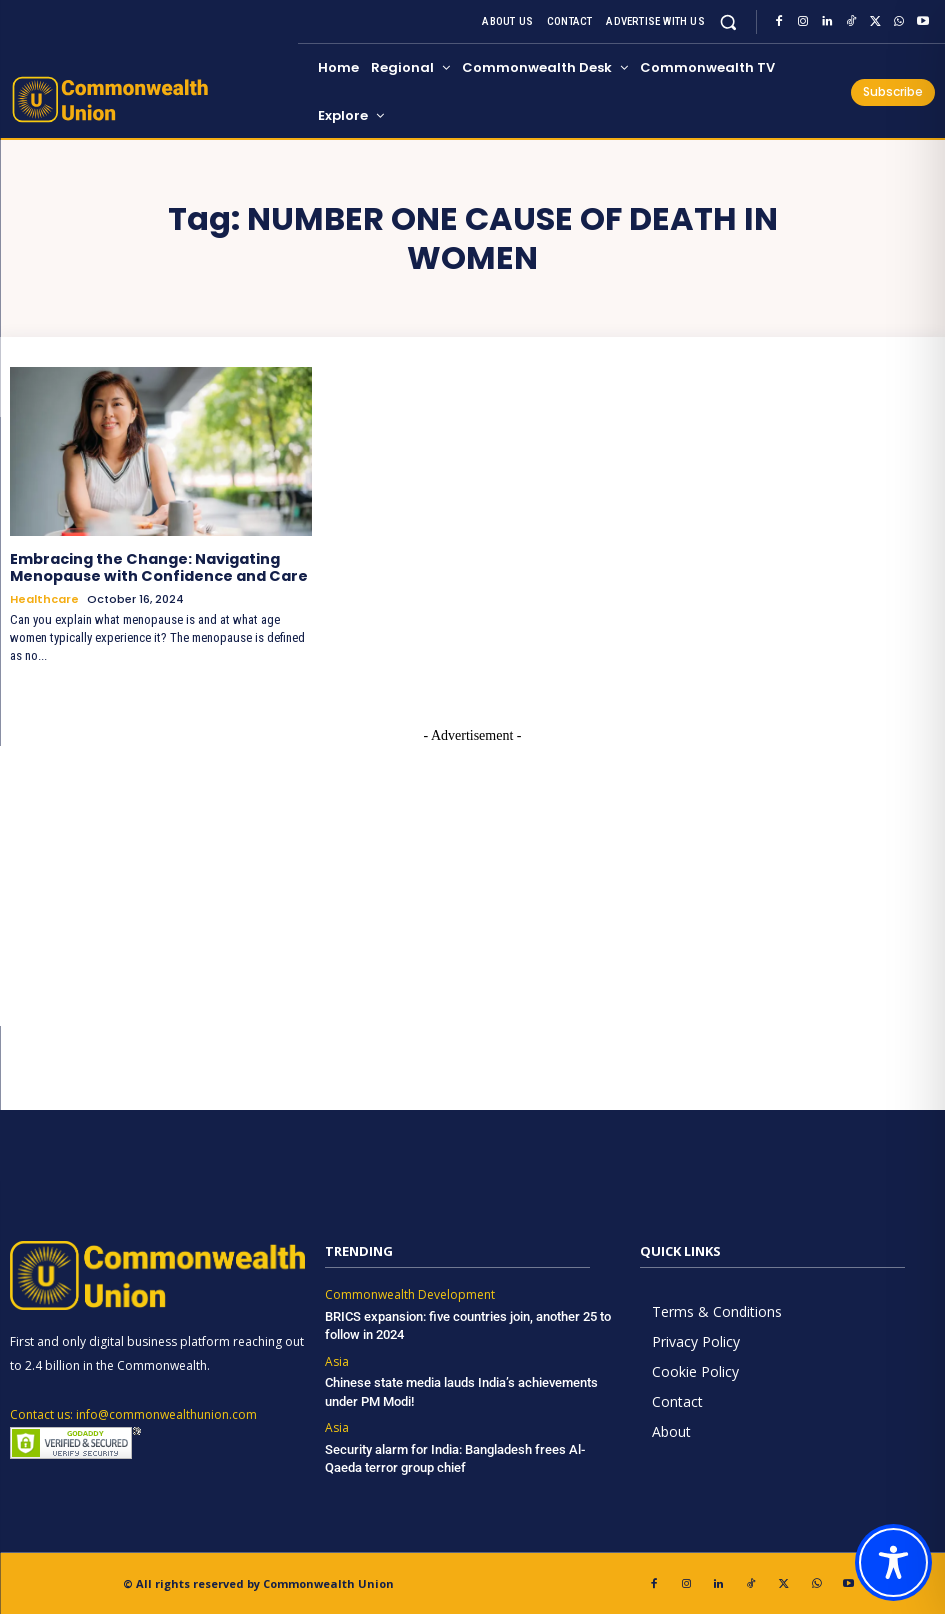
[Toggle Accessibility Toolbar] (893, 1562)
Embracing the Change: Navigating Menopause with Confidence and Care (157, 567)
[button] (728, 21)
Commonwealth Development (410, 1294)
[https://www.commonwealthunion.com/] (151, 99)
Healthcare (44, 597)
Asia (337, 1360)
